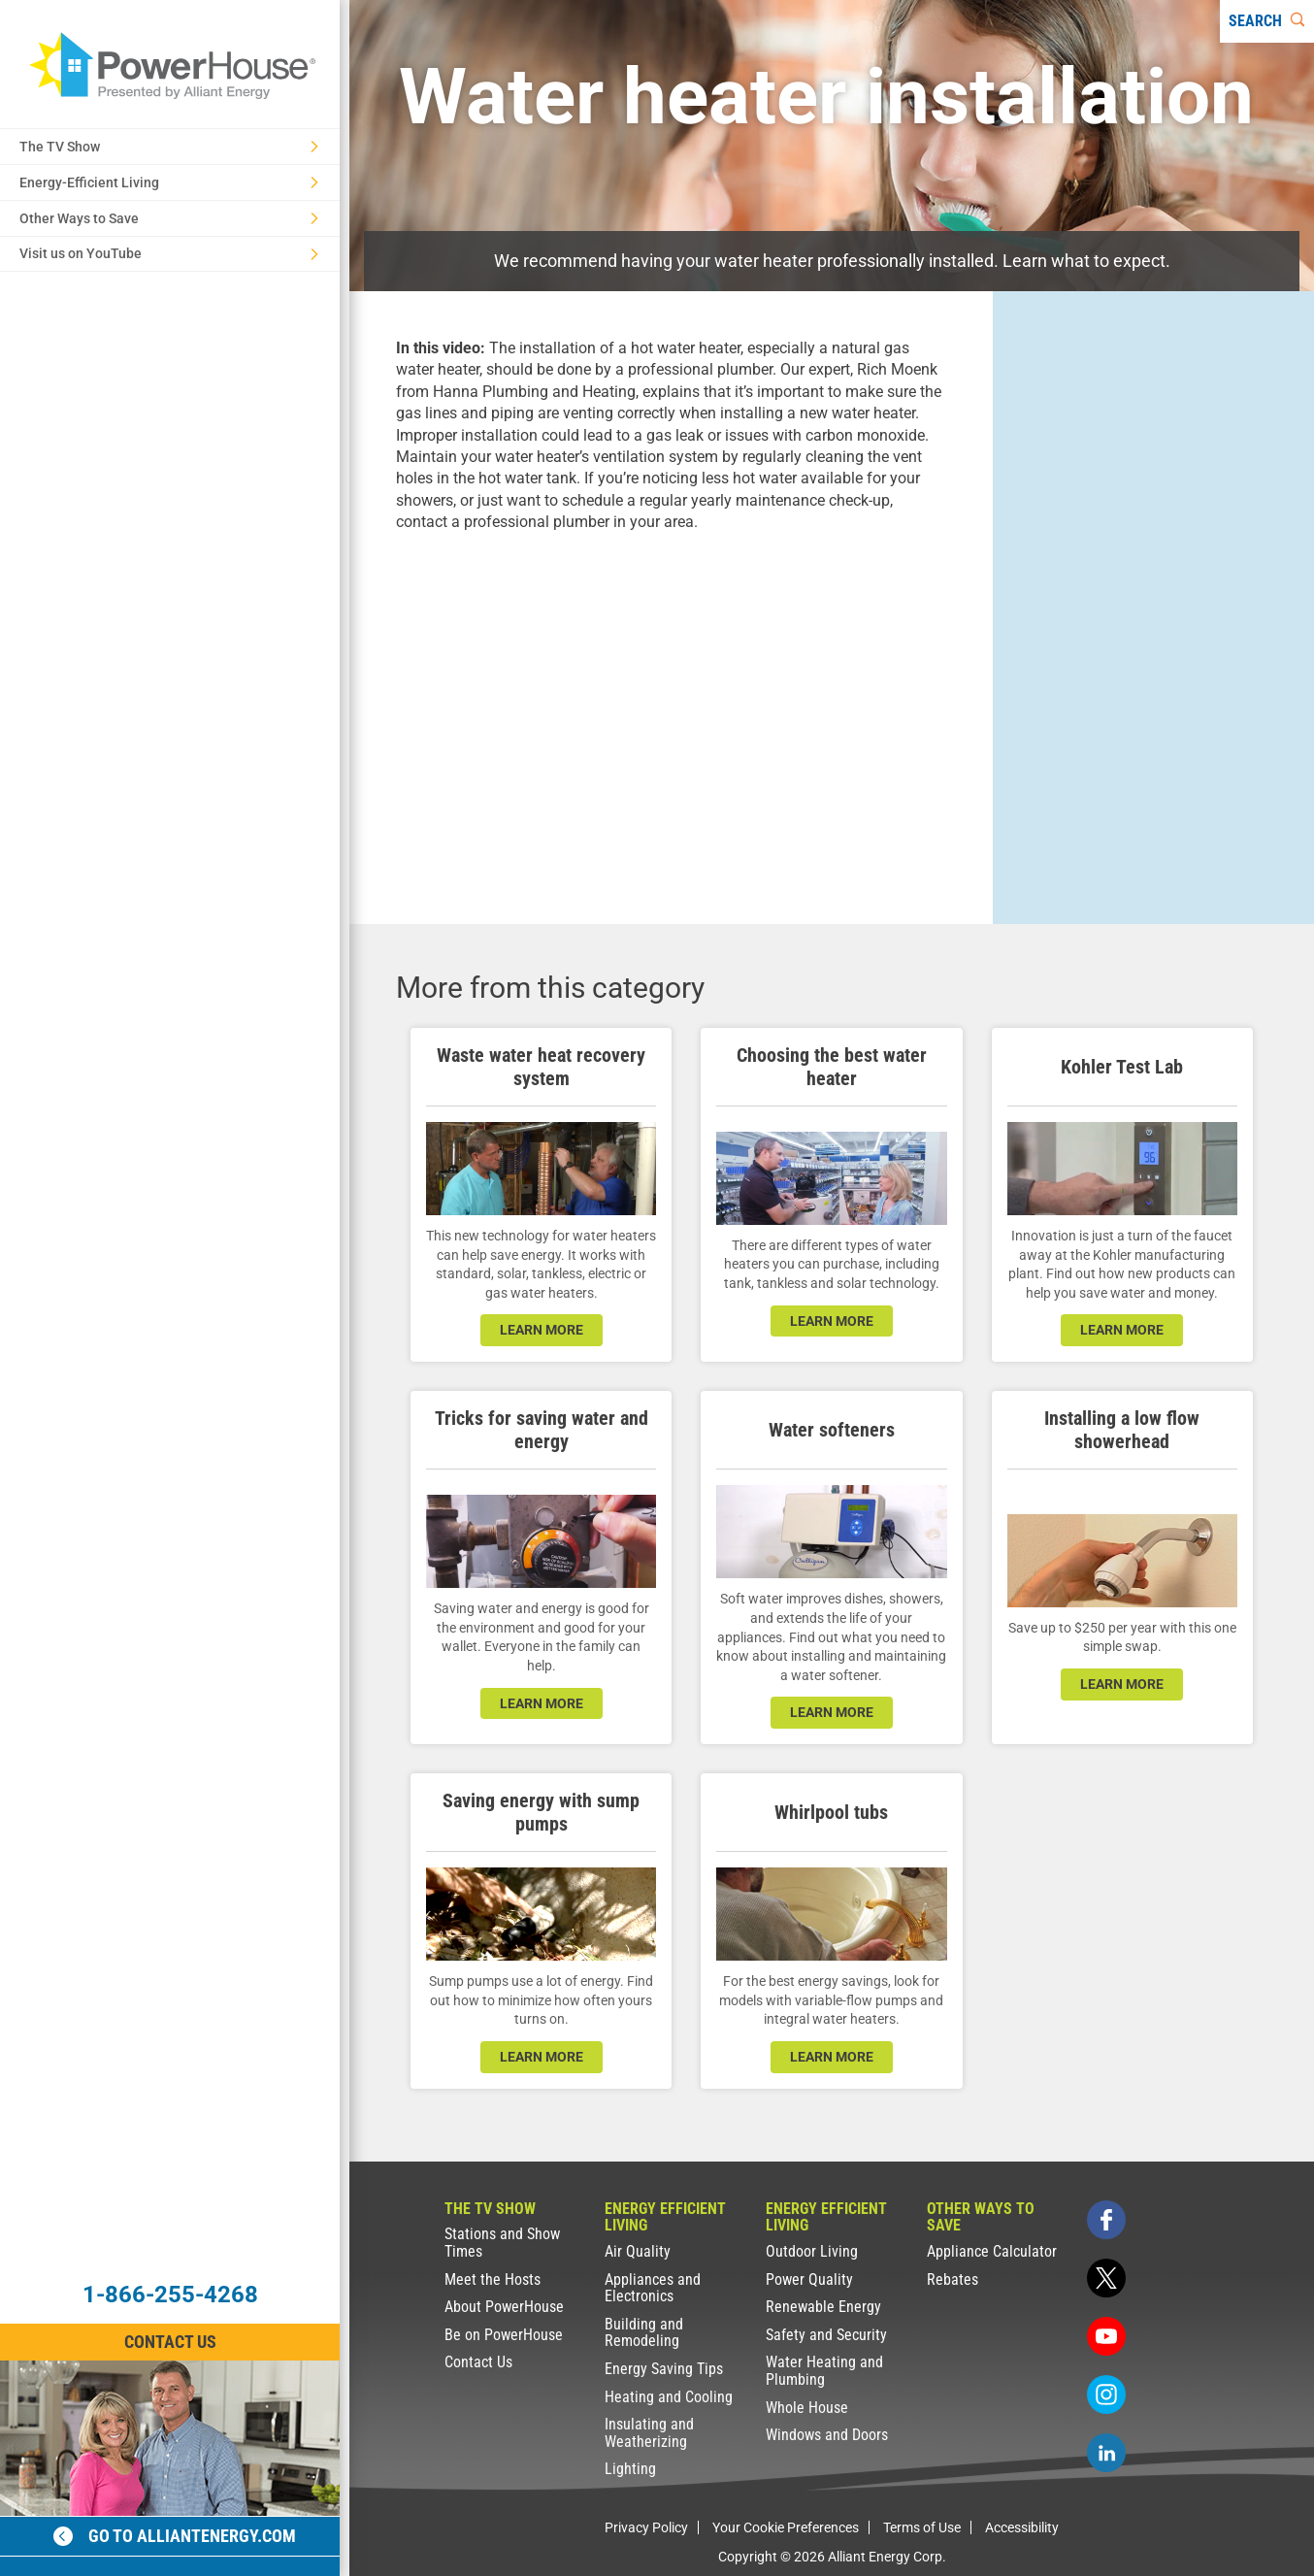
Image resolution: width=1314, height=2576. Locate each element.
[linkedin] (1106, 2452)
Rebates (952, 2279)
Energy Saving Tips (664, 2369)
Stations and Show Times (502, 2243)
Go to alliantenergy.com (174, 2536)
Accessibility (1022, 2527)
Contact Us (478, 2362)
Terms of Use (922, 2527)
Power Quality (809, 2279)
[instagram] (1106, 2394)
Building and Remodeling (644, 2333)
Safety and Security (826, 2335)
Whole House (807, 2407)
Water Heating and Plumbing (824, 2371)
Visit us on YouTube (168, 253)
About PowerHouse (504, 2306)
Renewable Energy (823, 2306)
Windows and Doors (827, 2435)
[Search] (1267, 21)
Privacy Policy (646, 2527)
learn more (541, 1330)
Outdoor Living (812, 2251)
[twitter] (1106, 2278)
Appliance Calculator (992, 2251)
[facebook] (1106, 2219)
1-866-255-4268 (170, 2294)
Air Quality (638, 2251)
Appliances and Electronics (653, 2288)
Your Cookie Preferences (785, 2527)
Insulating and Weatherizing (649, 2433)
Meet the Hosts (492, 2279)
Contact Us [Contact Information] (170, 2341)
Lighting (630, 2469)
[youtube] (1106, 2336)
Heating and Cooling (669, 2397)
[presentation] (671, 712)
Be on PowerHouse (503, 2335)
